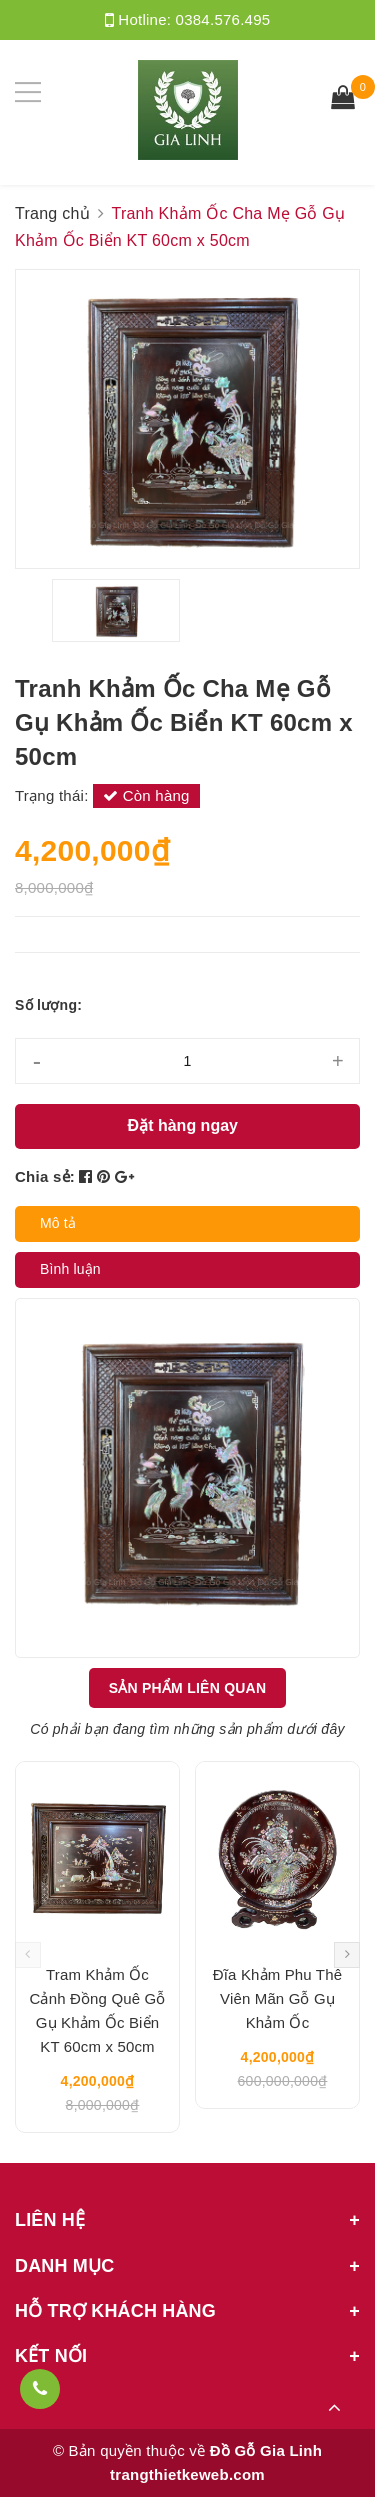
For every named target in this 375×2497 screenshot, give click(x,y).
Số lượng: (48, 1005)
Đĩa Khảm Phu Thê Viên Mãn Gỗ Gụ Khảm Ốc (277, 1998)
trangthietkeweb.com (187, 2474)
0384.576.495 (223, 19)
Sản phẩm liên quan (188, 1688)
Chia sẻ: (45, 1176)
